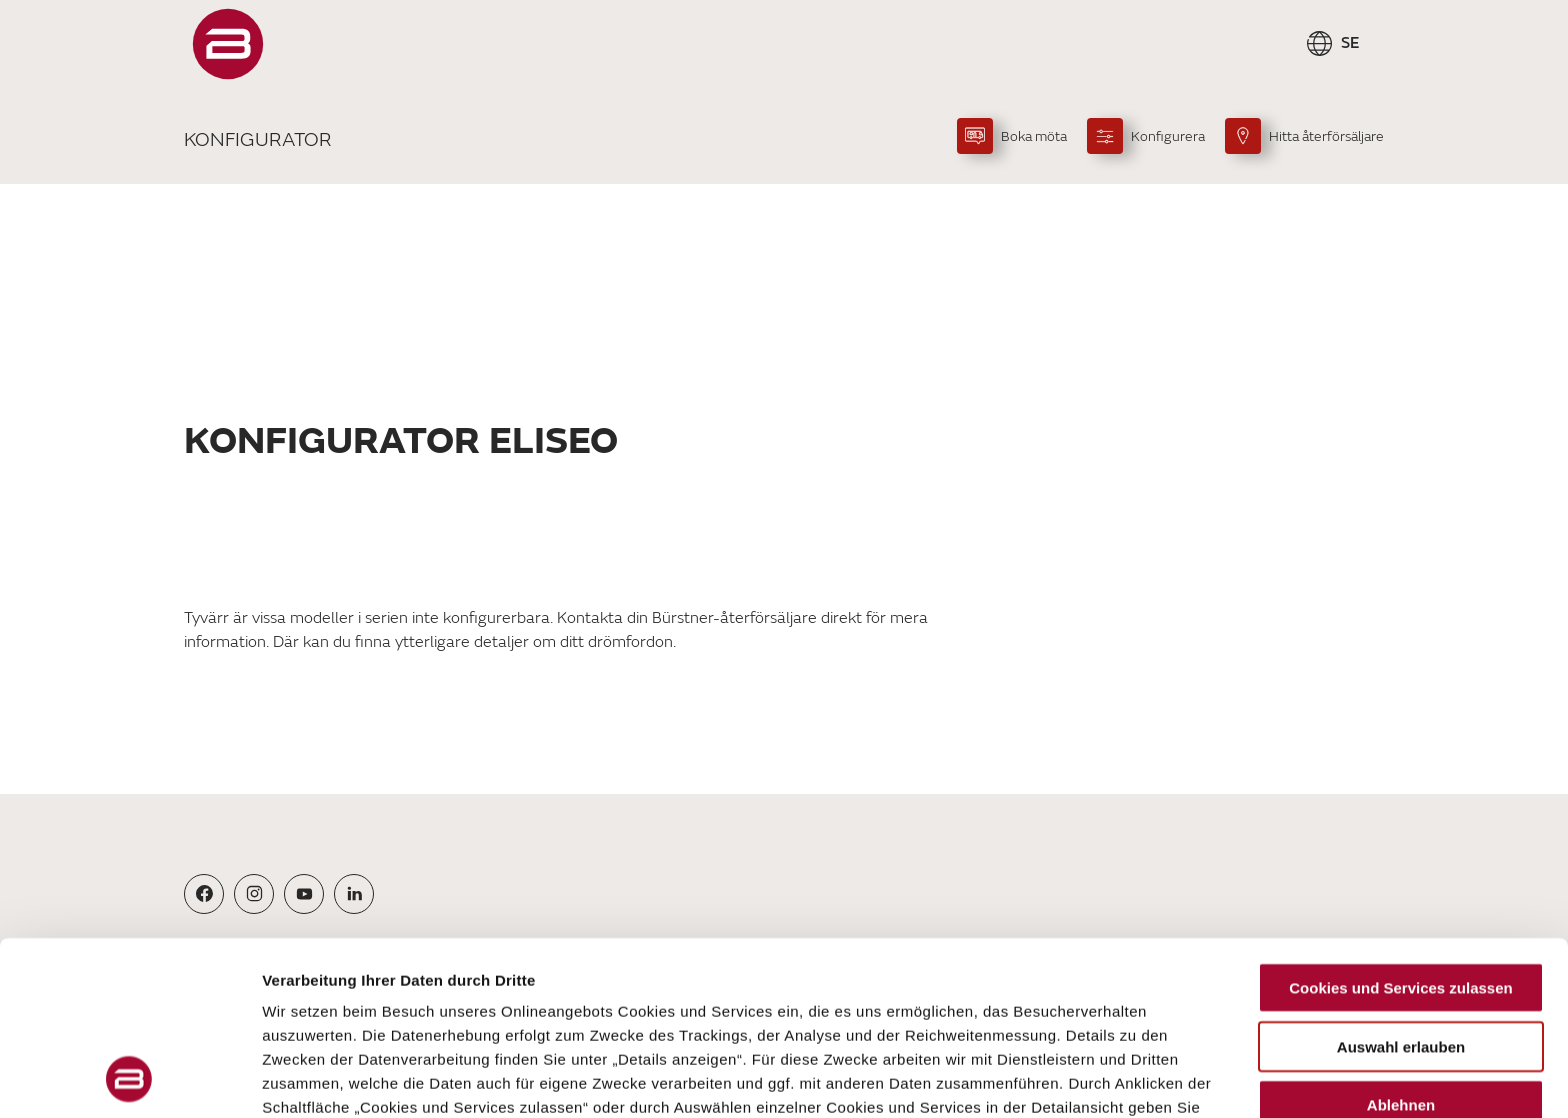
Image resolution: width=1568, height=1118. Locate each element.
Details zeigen (1063, 1078)
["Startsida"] (228, 44)
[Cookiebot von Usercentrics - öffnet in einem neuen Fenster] (129, 1079)
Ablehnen (1401, 942)
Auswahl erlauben (1401, 883)
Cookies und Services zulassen (1400, 825)
